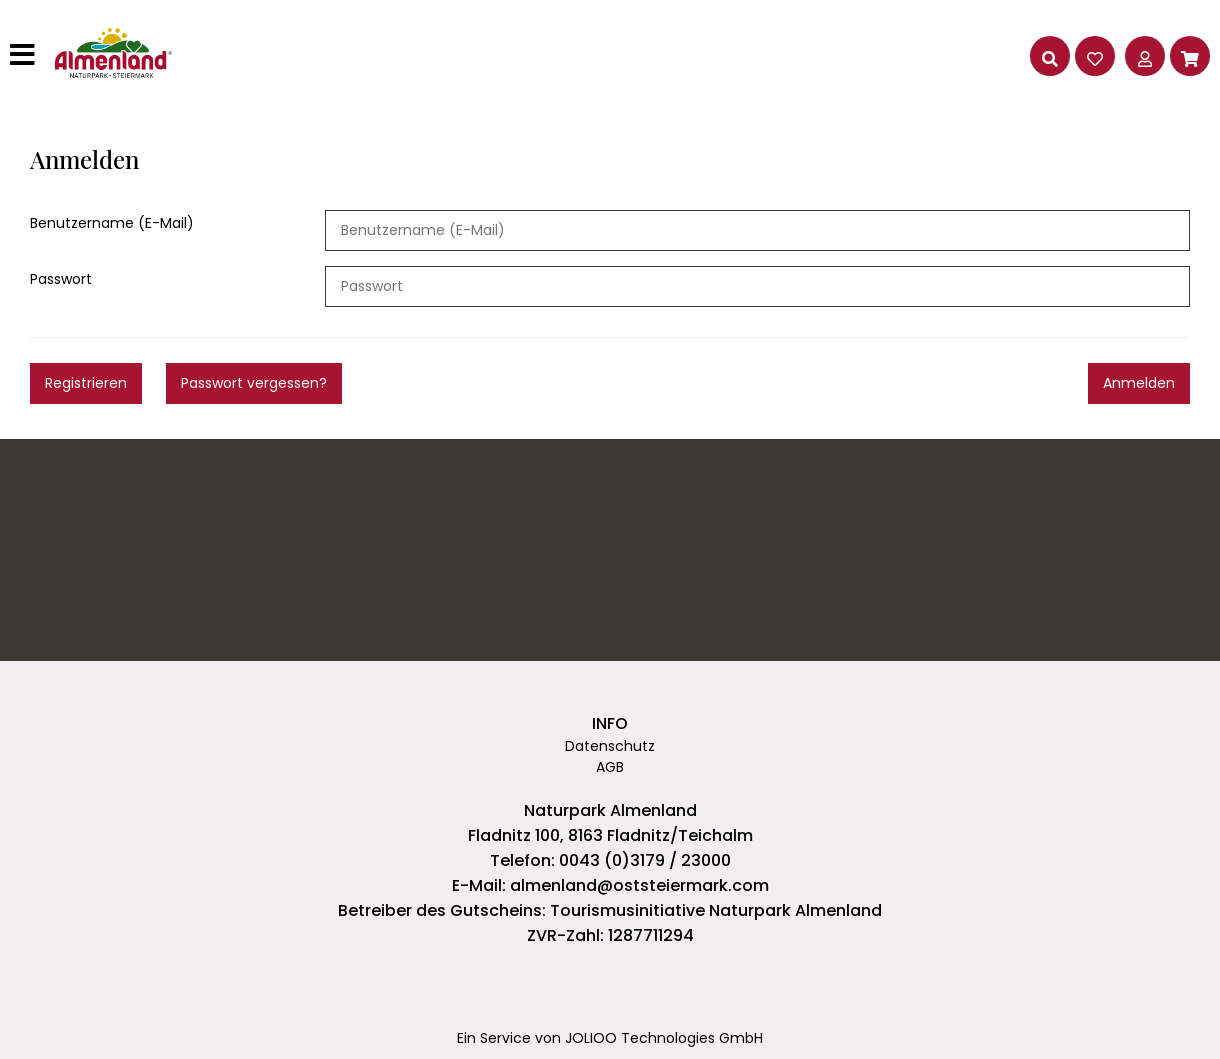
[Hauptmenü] (25, 56)
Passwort (61, 279)
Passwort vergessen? (254, 383)
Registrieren (86, 383)
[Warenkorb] (1190, 56)
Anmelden (1139, 383)
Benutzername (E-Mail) (112, 223)
